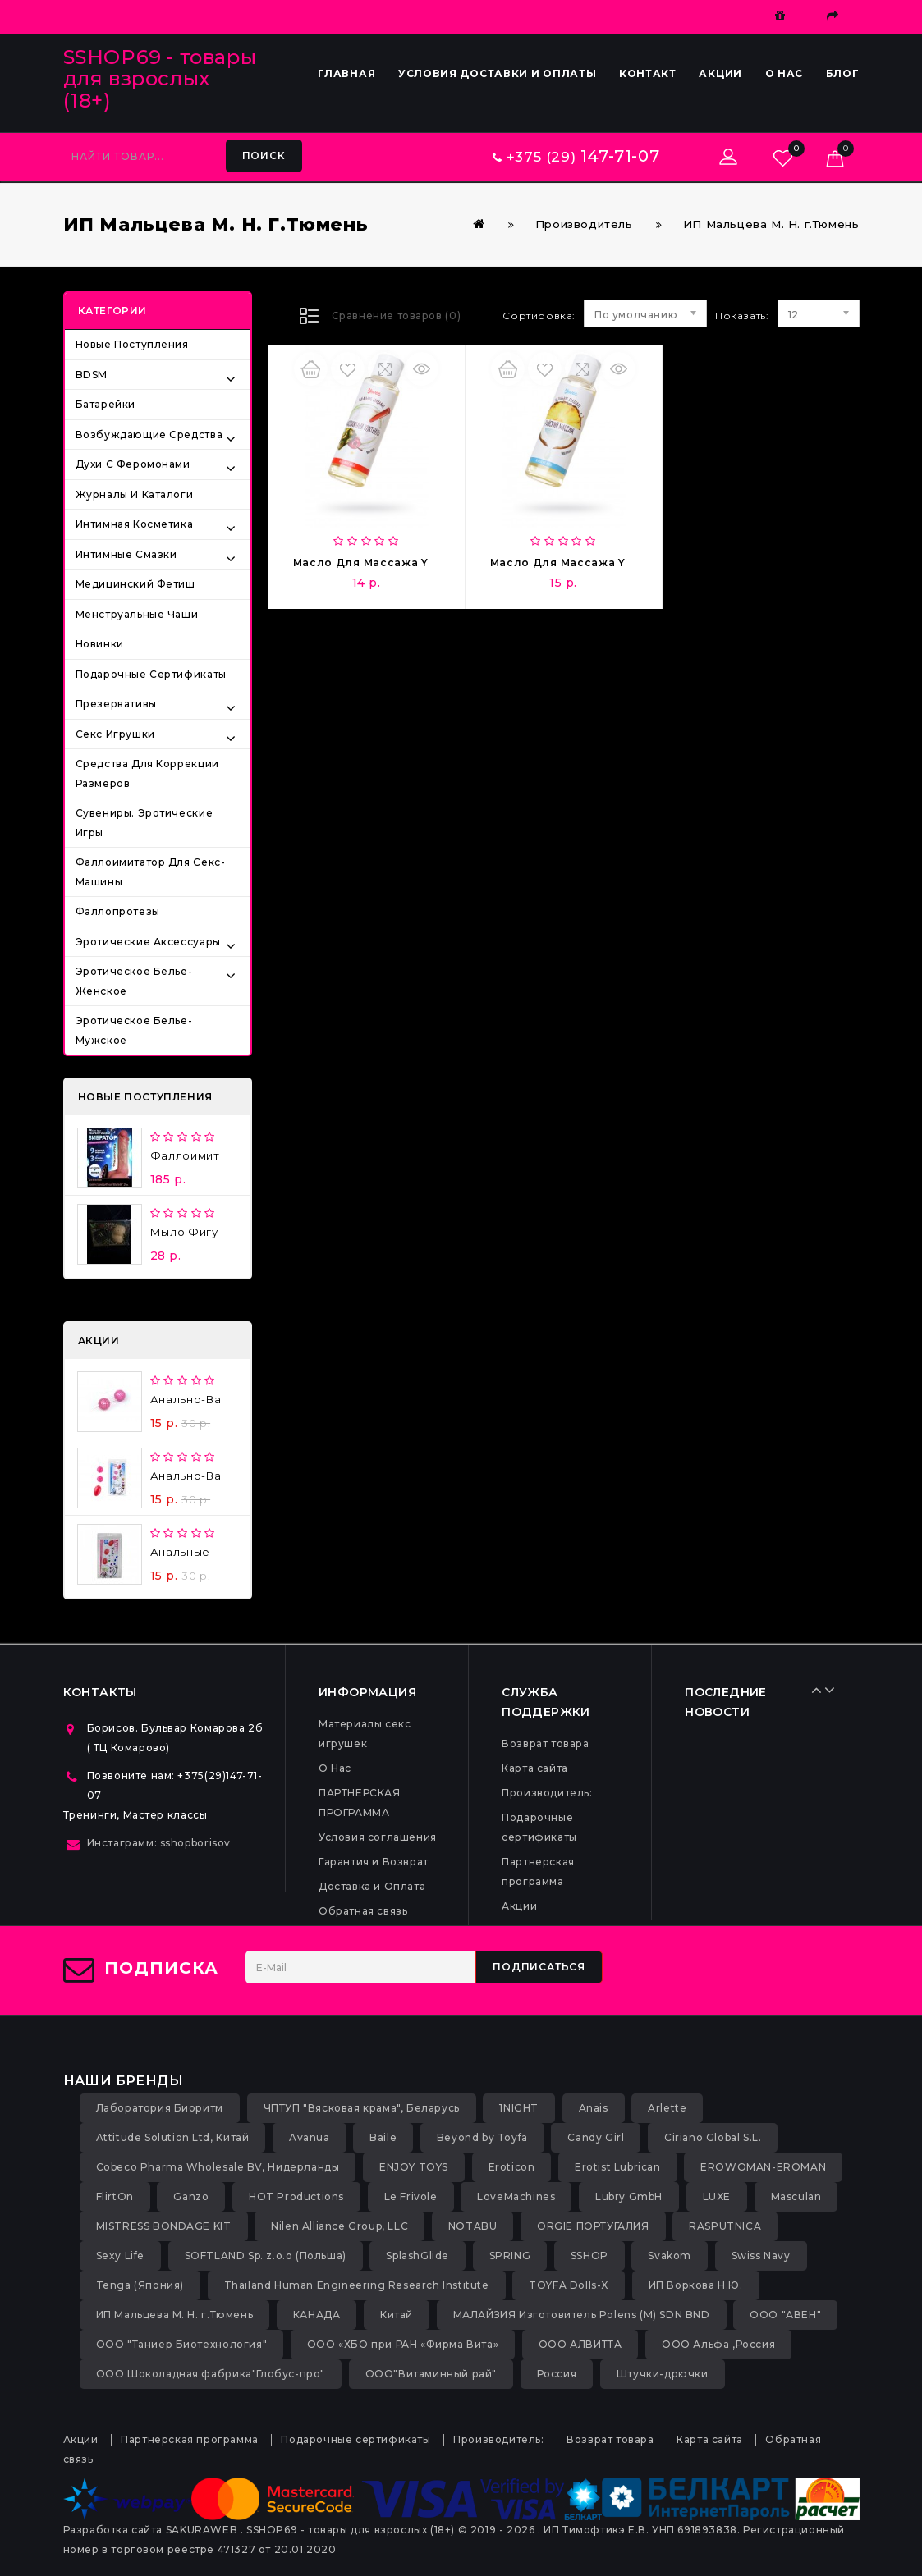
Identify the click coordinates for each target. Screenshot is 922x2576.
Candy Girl (595, 2137)
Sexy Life (120, 2255)
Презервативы (116, 704)
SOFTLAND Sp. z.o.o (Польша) (265, 2255)
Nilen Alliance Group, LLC (339, 2226)
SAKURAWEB (201, 2529)
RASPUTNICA (725, 2226)
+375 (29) (576, 157)
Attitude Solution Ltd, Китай (173, 2137)
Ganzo (191, 2196)
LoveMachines (516, 2196)
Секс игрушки (115, 734)
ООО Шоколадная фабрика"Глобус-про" (210, 2374)
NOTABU (473, 2226)
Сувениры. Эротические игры (144, 823)
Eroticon (512, 2167)
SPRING (510, 2255)
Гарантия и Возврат (374, 1861)
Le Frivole (411, 2196)
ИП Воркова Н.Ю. (696, 2285)
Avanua (309, 2137)
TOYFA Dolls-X (568, 2285)
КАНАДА (317, 2314)
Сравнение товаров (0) (396, 315)
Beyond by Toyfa (482, 2137)
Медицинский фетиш (135, 584)
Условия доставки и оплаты (497, 73)
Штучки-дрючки (663, 2374)
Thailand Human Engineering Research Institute (356, 2285)
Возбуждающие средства (149, 434)
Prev (821, 1690)
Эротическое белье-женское (134, 981)
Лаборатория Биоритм (159, 2108)
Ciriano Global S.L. (712, 2137)
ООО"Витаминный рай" (431, 2374)
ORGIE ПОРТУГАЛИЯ (593, 2226)
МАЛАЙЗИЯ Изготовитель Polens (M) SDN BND (581, 2314)
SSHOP (589, 2255)
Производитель (584, 224)
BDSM (92, 374)
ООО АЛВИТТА (580, 2344)
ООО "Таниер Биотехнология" (182, 2344)
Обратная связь (363, 1911)
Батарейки (105, 404)
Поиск (264, 155)
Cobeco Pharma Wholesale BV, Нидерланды (218, 2167)
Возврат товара (545, 1743)
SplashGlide (417, 2255)
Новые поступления (132, 344)
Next (833, 1690)
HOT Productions (296, 2196)
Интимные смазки (126, 554)
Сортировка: (539, 315)
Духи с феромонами (133, 464)
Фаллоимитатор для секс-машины (151, 872)
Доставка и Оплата (372, 1886)
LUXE (717, 2196)
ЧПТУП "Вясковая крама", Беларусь (362, 2108)
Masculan (796, 2196)
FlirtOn (115, 2196)
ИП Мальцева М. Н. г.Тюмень (771, 224)
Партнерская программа (190, 2439)
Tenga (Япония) (140, 2285)
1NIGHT (519, 2108)
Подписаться (539, 1967)
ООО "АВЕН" (785, 2314)
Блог (843, 73)
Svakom (669, 2255)
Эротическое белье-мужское (134, 1030)
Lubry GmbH (629, 2196)
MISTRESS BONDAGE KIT (164, 2226)
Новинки (100, 644)
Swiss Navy (761, 2255)
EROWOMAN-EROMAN (763, 2167)
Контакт (648, 73)
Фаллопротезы (118, 911)
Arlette (667, 2108)
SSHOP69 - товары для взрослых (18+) (160, 78)
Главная (346, 73)
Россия (557, 2374)
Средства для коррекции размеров (147, 773)
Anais (593, 2108)
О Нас (784, 73)
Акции (720, 73)
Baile (383, 2137)
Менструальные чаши (137, 614)
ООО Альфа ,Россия (718, 2344)
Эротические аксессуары (148, 942)
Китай (396, 2314)
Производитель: (547, 1793)
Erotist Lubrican (618, 2167)
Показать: (721, 315)
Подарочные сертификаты (151, 674)
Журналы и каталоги (135, 494)
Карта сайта (535, 1768)
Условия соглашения (378, 1837)
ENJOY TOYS (413, 2167)
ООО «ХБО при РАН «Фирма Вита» (402, 2344)
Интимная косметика (135, 524)
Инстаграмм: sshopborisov (159, 1843)
